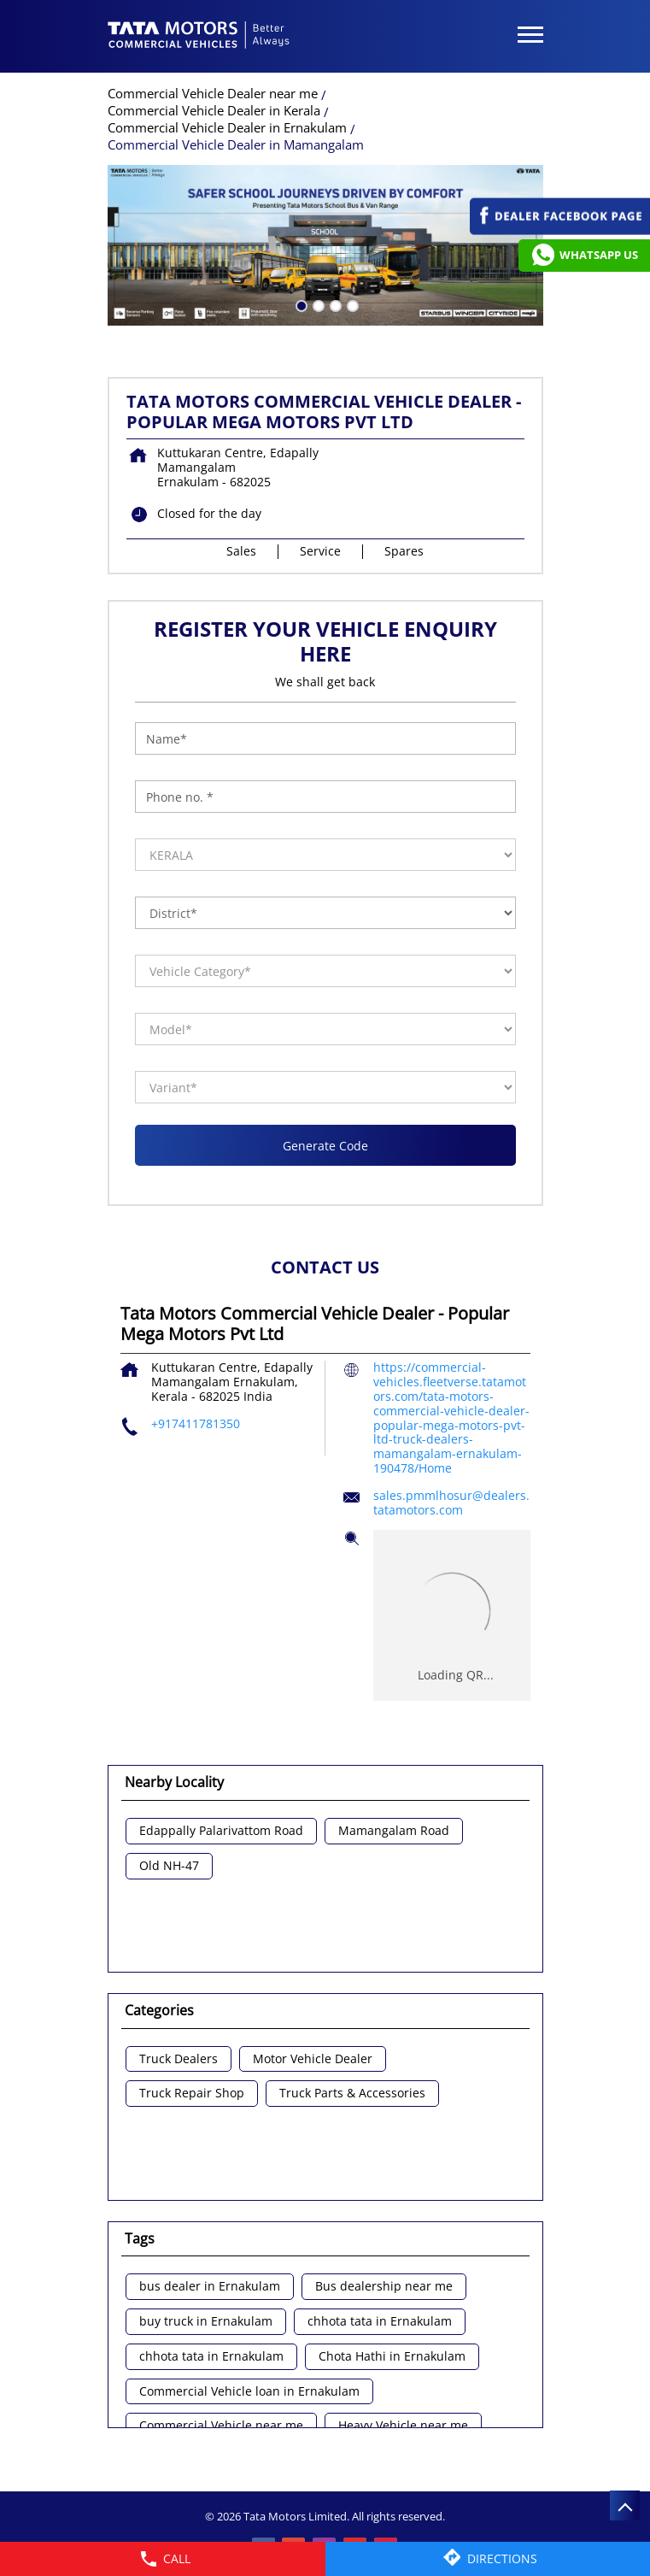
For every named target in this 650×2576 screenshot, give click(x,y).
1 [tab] (300, 304)
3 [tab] (334, 304)
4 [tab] (351, 304)
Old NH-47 (169, 1866)
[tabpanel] (325, 245)
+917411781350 (195, 1423)
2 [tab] (317, 304)
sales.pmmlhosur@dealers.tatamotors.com (451, 1502)
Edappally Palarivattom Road (221, 1831)
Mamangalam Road (393, 1831)
